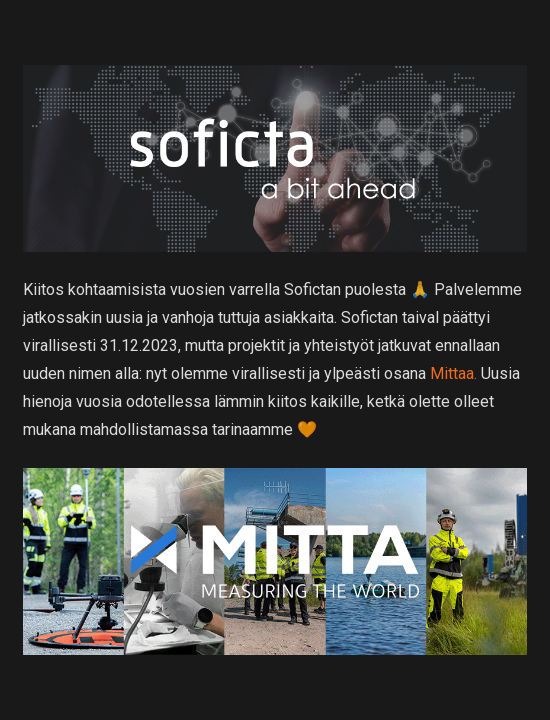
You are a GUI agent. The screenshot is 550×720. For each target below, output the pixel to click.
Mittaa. (453, 373)
